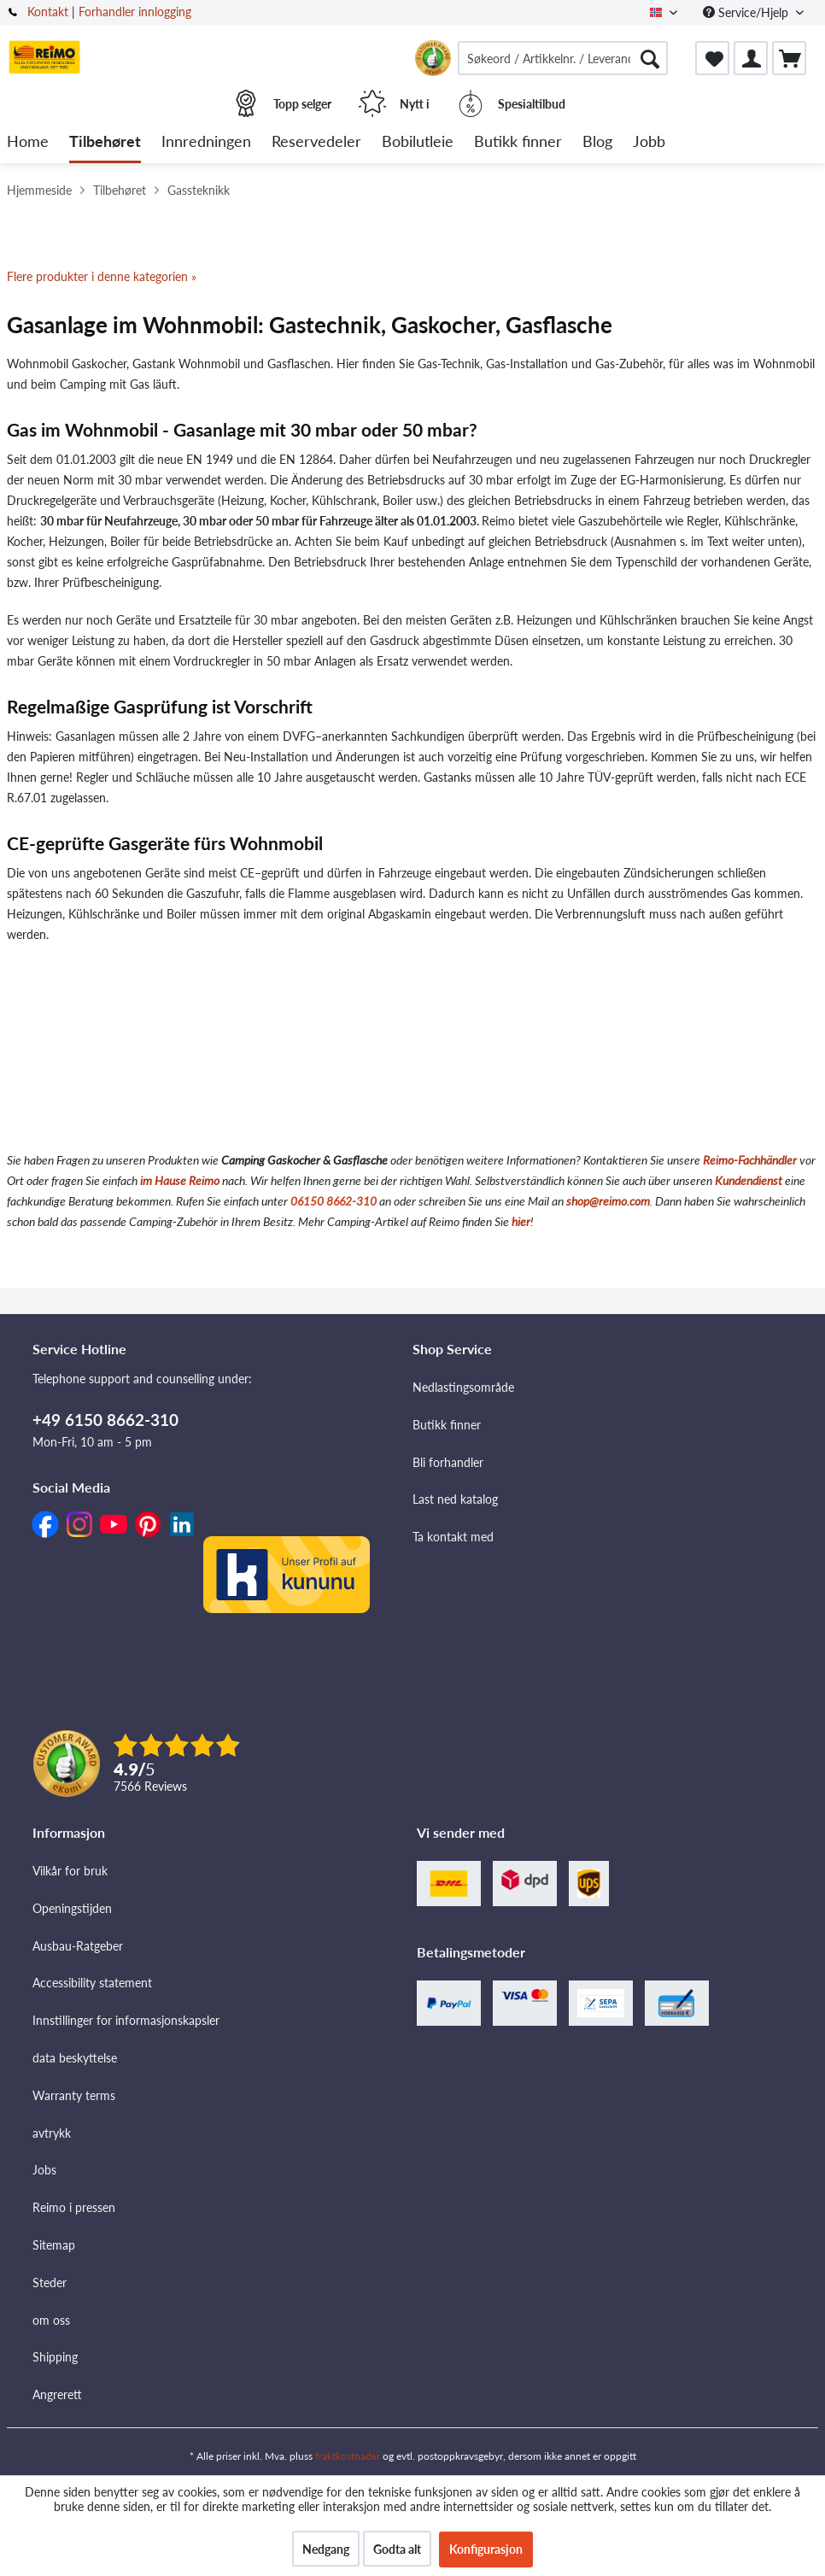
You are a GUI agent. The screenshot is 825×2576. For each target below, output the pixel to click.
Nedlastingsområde (463, 1387)
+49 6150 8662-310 (105, 1419)
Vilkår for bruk (70, 1870)
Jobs (44, 2169)
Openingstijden (72, 1908)
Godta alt (397, 2549)
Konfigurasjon (486, 2549)
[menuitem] (563, 58)
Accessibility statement (92, 1982)
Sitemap (53, 2245)
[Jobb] (649, 142)
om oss (51, 2320)
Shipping (55, 2357)
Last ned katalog (455, 1499)
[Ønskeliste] (712, 58)
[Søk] (650, 58)
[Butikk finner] (518, 142)
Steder (49, 2282)
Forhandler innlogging (135, 11)
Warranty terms (73, 2095)
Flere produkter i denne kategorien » (101, 276)
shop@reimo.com (608, 1201)
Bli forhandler (447, 1462)
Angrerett (57, 2394)
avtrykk (51, 2133)
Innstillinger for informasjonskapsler (125, 2020)
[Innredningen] (206, 142)
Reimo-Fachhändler (750, 1160)
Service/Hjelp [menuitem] (747, 12)
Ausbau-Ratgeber (77, 1946)
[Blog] (597, 142)
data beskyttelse (74, 2058)
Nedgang (325, 2549)
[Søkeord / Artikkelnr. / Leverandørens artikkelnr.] (563, 58)
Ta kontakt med (453, 1536)
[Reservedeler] (316, 142)
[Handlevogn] (789, 58)
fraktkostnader (347, 2456)
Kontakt (47, 11)
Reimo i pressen (73, 2207)
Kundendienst (748, 1180)
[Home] (28, 142)
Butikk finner (446, 1424)
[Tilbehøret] (105, 142)
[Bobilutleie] (417, 142)
